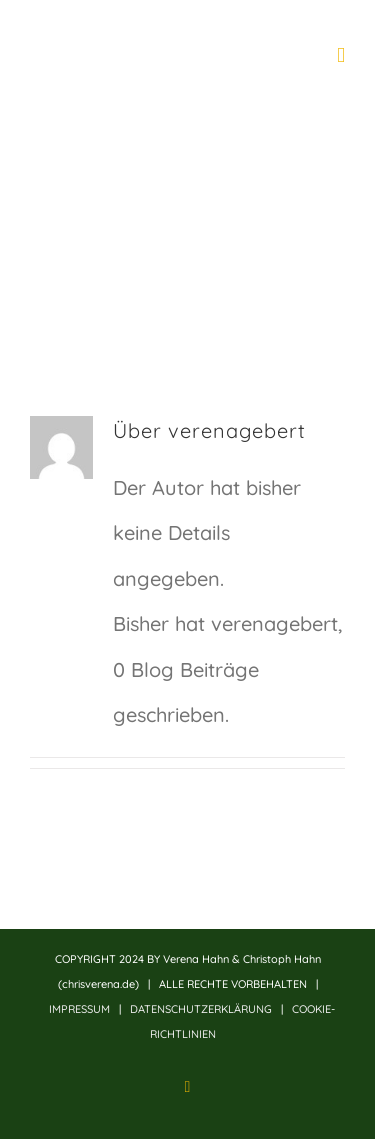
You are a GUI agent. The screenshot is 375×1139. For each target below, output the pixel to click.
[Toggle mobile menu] (341, 55)
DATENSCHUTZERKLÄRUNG (201, 1009)
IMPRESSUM (79, 1009)
